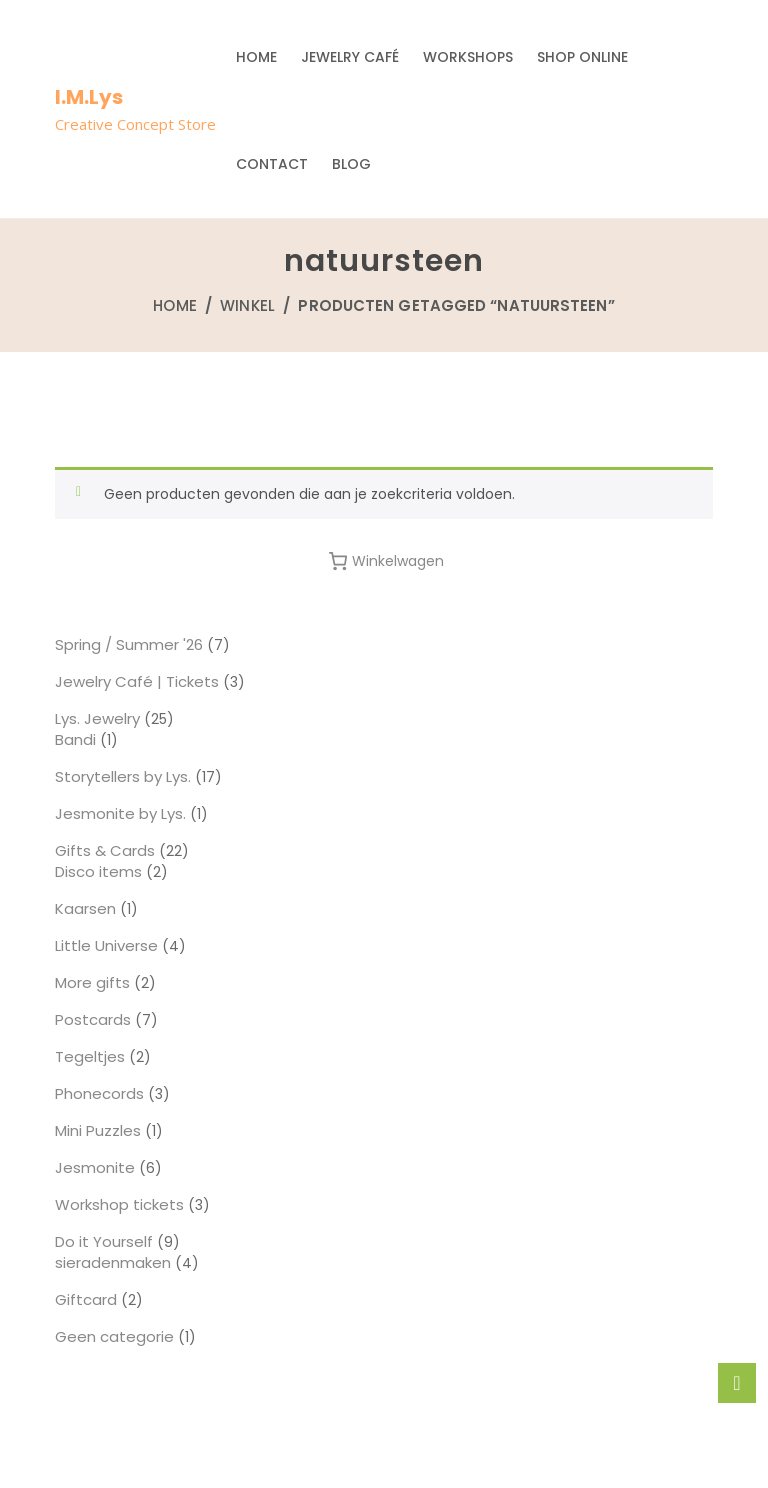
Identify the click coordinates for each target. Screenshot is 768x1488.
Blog (351, 164)
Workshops (468, 57)
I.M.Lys (89, 97)
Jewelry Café (350, 57)
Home (256, 57)
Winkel (247, 305)
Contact (272, 164)
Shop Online (582, 57)
